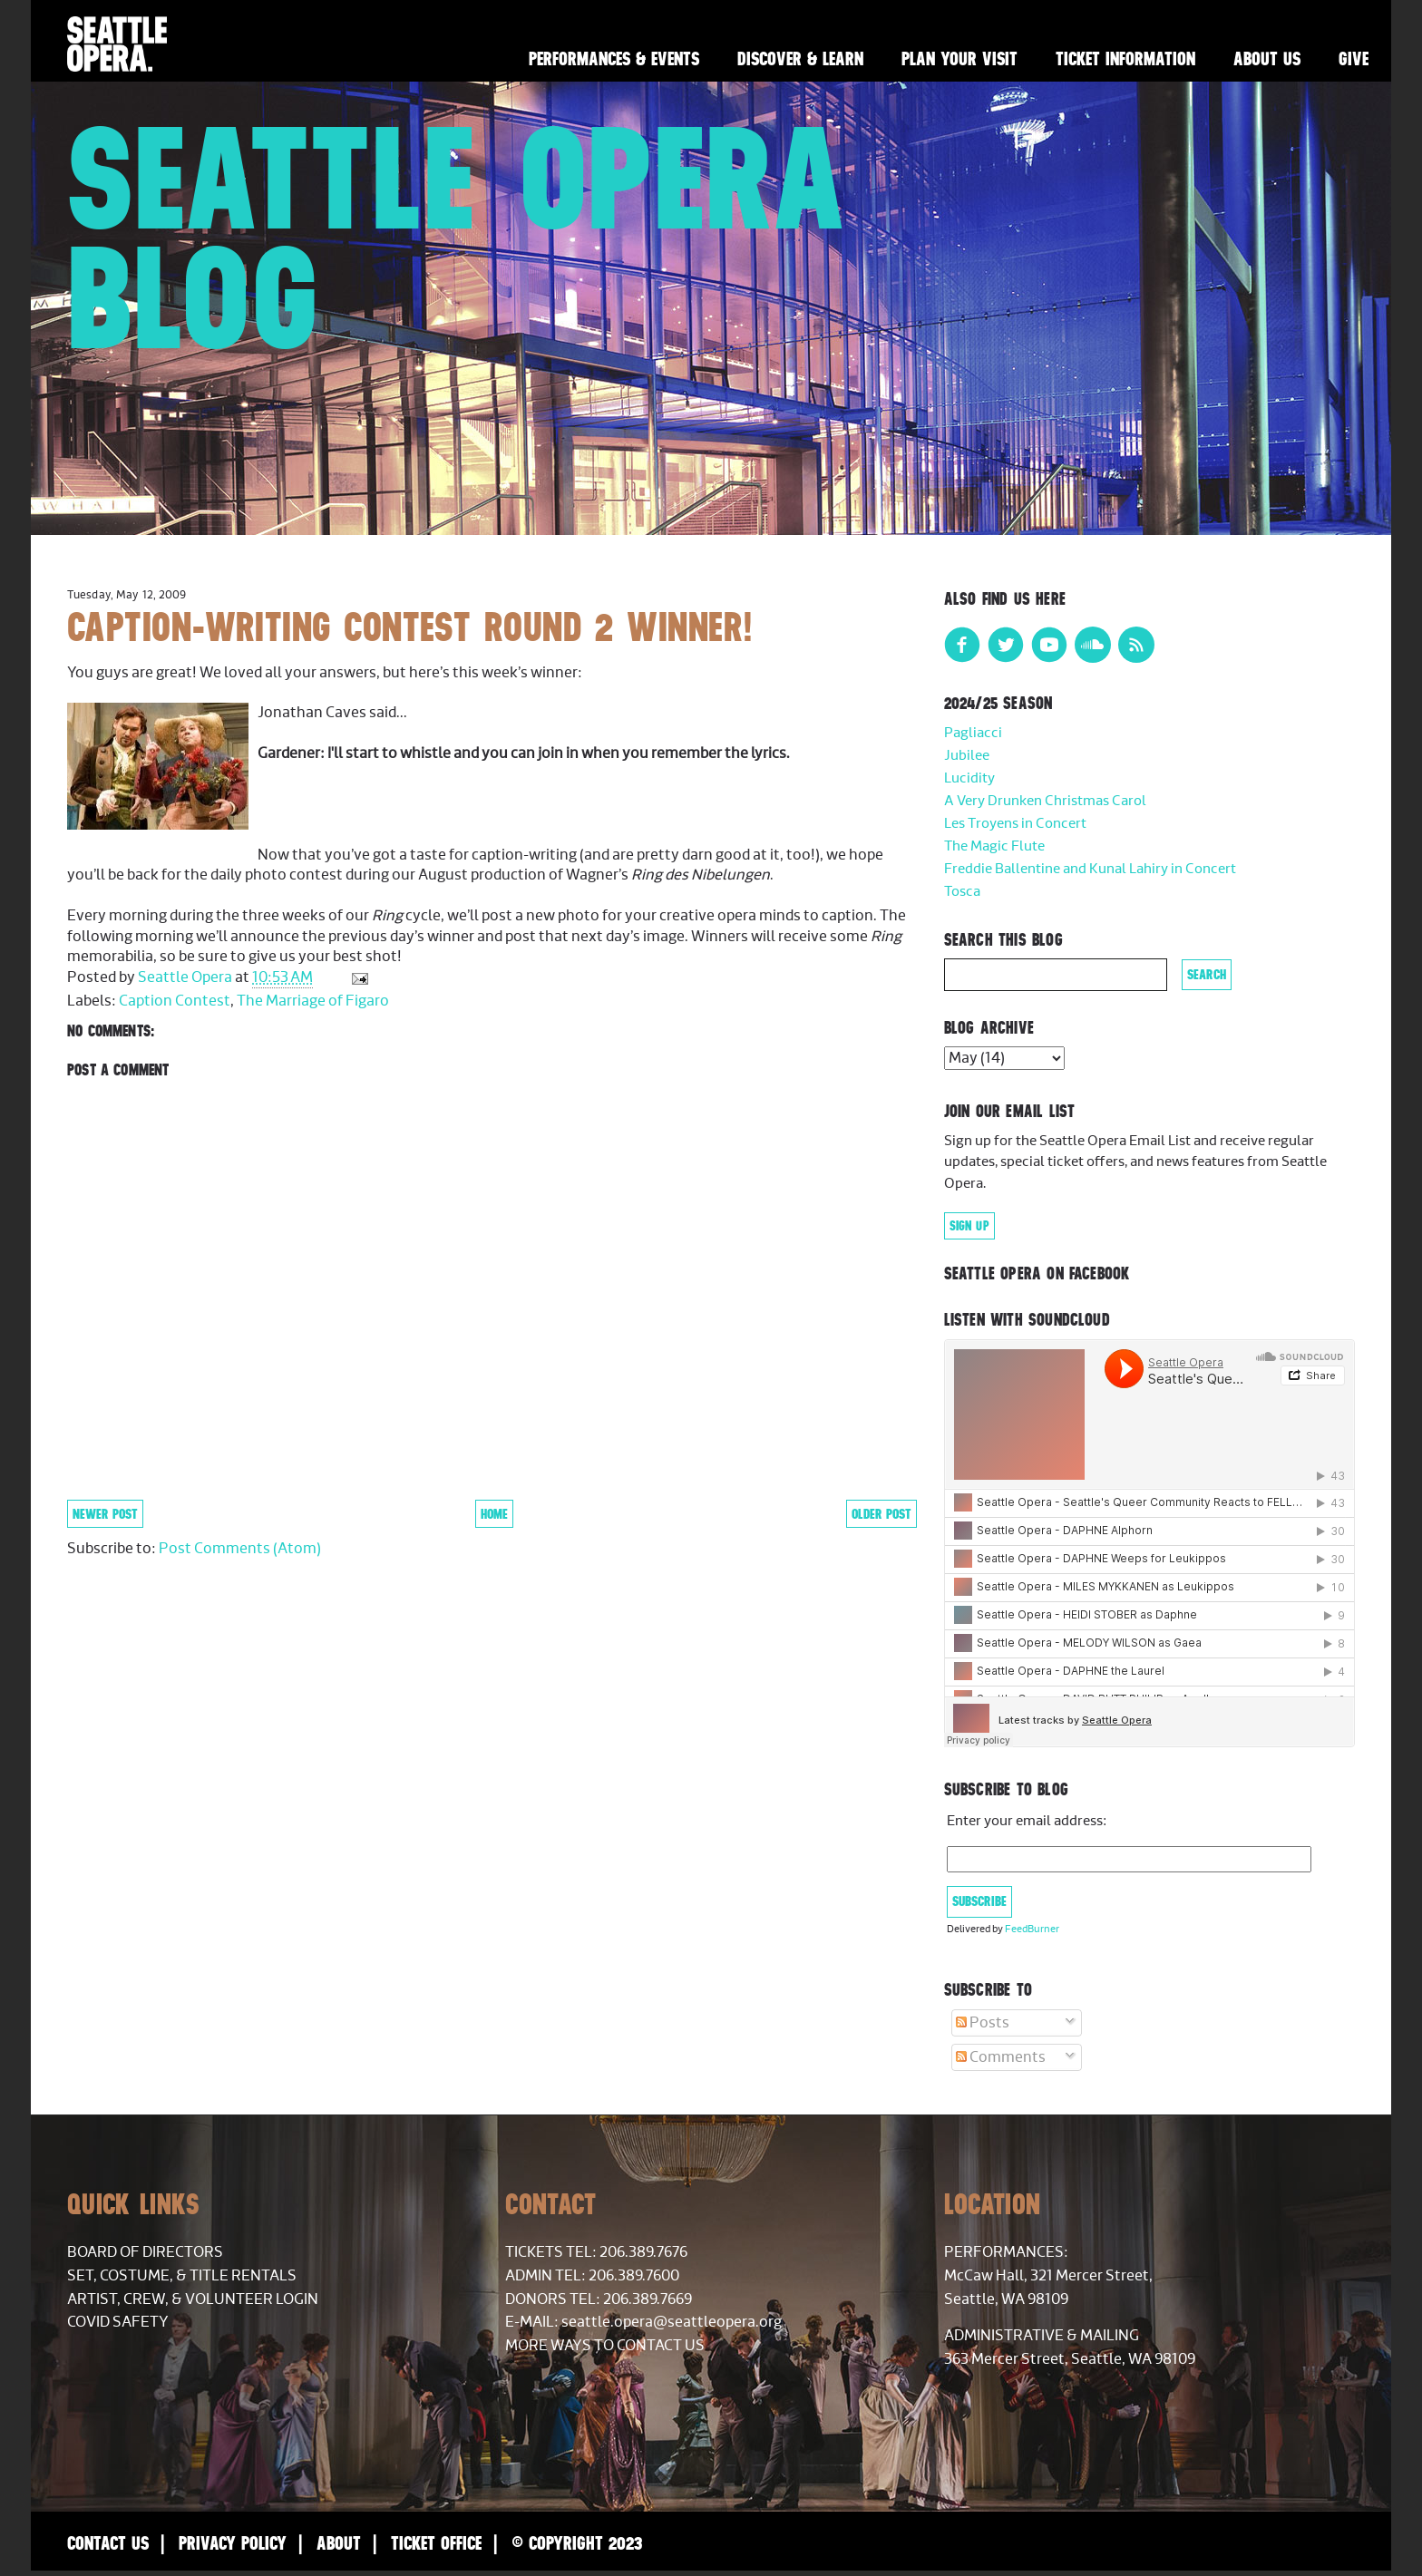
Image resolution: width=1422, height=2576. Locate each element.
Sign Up (969, 1226)
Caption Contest (174, 1001)
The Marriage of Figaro (313, 1001)
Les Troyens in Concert (1015, 823)
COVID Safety (118, 2322)
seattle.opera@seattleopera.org (671, 2322)
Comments (1001, 2057)
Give (1353, 58)
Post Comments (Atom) (240, 1549)
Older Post (881, 1513)
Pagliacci (973, 733)
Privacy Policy (233, 2543)
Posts (982, 2023)
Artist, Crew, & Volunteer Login (192, 2299)
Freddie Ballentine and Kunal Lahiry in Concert (1090, 869)
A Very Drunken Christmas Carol (1045, 801)
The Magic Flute (994, 846)
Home (494, 1513)
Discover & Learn (800, 58)
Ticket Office (436, 2543)
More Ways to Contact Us (605, 2346)
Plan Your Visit (959, 58)
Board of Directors (145, 2252)
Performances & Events (614, 58)
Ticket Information (1125, 58)
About (339, 2543)
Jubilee (966, 755)
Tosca (962, 891)
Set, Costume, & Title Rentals (182, 2276)
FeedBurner (1032, 1929)
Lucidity (969, 778)
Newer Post (105, 1513)
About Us (1266, 58)
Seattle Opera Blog (457, 237)
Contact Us (108, 2543)
